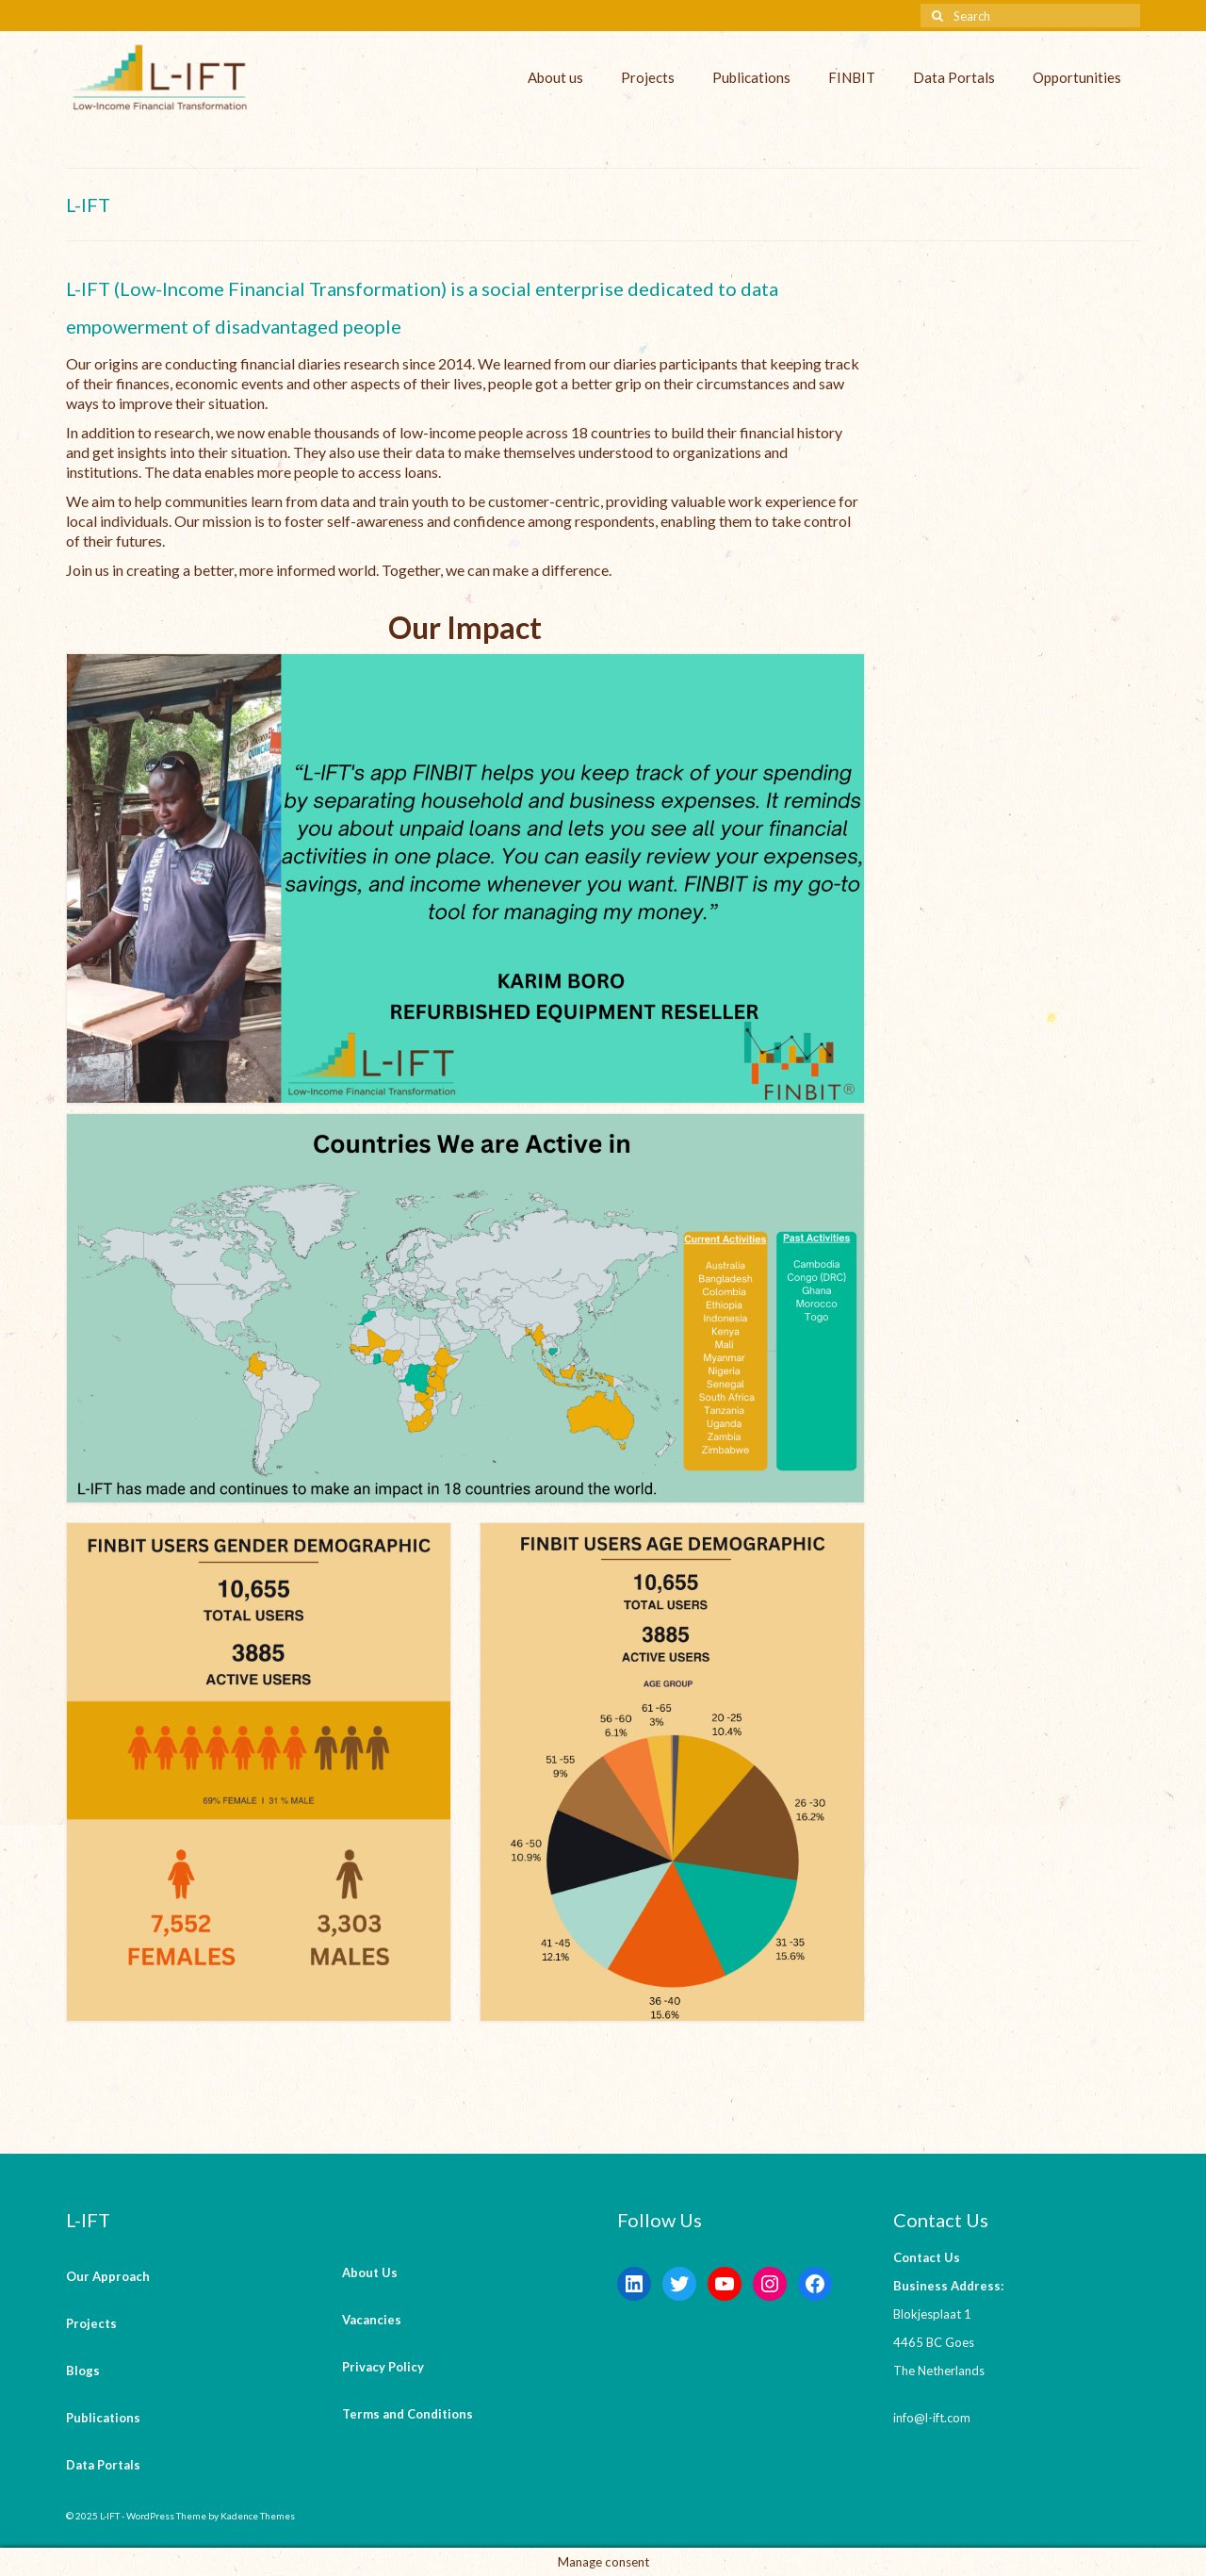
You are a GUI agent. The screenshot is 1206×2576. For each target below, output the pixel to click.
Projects (648, 77)
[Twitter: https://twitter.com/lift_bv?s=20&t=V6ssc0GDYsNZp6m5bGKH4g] (679, 2284)
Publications (751, 77)
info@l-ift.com (931, 2417)
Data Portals (954, 77)
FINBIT (851, 77)
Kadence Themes (257, 2515)
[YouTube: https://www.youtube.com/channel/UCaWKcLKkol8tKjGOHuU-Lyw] (725, 2284)
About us (555, 77)
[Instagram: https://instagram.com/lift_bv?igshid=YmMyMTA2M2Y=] (770, 2284)
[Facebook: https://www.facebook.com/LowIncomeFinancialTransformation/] (815, 2284)
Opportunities (1077, 77)
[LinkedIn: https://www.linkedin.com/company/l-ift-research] (634, 2284)
